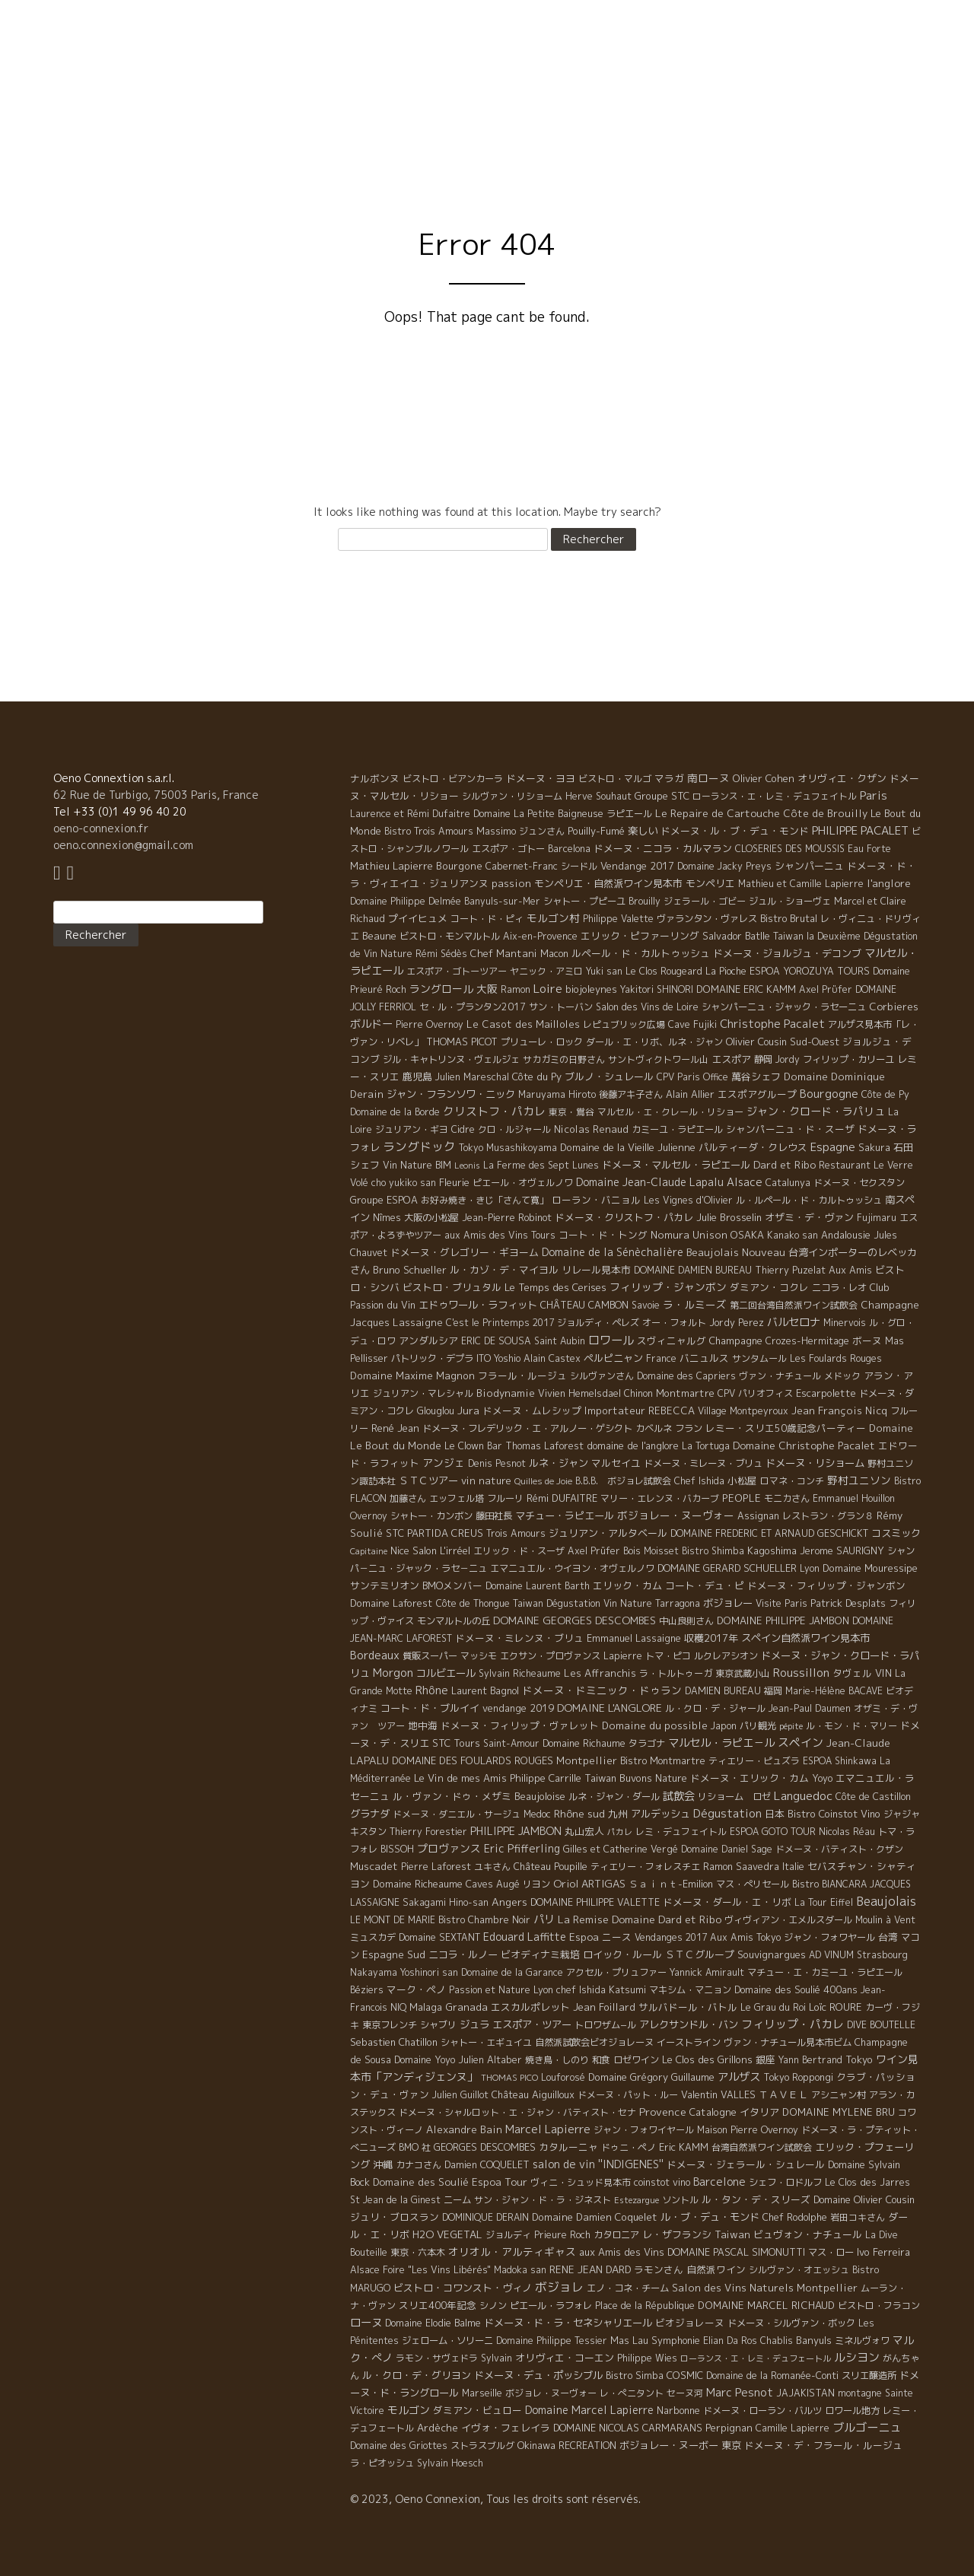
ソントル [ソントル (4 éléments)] (680, 2199)
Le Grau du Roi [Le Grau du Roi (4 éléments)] (773, 2007)
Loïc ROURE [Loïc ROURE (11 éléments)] (835, 2007)
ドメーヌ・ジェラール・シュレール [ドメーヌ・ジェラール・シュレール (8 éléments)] (746, 2164)
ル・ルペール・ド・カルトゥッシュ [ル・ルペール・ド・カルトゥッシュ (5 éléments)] (809, 1200)
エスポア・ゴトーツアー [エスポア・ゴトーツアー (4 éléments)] (456, 971)
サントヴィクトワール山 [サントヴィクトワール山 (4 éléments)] (658, 1059)
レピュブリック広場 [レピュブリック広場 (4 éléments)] (624, 1024)
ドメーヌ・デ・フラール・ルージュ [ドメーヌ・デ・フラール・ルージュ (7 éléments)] (823, 2445)
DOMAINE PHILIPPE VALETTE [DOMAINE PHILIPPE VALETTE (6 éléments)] (595, 1902)
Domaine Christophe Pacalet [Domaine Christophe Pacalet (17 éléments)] (804, 1445)
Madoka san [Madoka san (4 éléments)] (520, 2269)
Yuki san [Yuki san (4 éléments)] (604, 971)
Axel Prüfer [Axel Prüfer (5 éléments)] (594, 1550)
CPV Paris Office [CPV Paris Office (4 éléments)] (692, 1076)
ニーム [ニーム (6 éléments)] (457, 2199)
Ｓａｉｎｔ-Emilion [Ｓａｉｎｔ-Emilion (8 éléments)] (671, 1884)
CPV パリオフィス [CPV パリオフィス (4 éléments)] (755, 1393)
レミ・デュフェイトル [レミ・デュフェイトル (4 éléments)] (681, 1831)
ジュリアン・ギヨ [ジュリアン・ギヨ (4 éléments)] (411, 1129)
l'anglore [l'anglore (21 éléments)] (889, 883)
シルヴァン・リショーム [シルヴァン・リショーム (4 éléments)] (512, 796)
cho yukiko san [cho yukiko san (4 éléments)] (403, 1182)
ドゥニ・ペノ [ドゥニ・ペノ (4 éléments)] (628, 2147)
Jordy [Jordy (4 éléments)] (787, 1059)
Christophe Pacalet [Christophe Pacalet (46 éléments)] (772, 1024)
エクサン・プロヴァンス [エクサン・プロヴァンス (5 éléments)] (550, 1655)
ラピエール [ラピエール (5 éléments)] (629, 813)
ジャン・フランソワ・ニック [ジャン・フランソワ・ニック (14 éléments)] (451, 1094)
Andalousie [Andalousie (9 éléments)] (846, 1235)
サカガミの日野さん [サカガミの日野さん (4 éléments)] (564, 1059)
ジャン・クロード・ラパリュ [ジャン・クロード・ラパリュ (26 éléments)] (815, 1111)
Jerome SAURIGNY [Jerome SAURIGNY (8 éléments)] (842, 1550)
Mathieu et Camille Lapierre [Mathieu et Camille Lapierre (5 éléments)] (801, 883)
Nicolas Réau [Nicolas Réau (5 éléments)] (847, 1831)
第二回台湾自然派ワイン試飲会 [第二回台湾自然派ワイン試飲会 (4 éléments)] (794, 1305)
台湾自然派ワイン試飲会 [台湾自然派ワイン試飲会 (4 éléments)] (761, 2147)
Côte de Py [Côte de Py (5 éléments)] (885, 1094)
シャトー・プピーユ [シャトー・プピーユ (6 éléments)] (584, 901)
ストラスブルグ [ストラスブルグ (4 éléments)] (482, 2445)
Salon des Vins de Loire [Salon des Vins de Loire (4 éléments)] (647, 1006)
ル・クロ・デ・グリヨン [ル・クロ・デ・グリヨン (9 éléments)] (416, 2375)
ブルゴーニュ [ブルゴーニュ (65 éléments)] (866, 2427)
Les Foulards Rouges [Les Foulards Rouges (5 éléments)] (836, 1358)
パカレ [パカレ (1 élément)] (619, 1832)
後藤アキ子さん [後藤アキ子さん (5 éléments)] (631, 1094)
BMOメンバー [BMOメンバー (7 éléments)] (452, 1585)
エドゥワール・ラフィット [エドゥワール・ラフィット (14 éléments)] (478, 1305)
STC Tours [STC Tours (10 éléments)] (456, 1743)
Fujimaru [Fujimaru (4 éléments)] (876, 1217)
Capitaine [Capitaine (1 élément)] (368, 1551)
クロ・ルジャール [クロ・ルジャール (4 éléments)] (514, 1129)
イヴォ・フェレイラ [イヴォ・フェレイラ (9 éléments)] (505, 2427)
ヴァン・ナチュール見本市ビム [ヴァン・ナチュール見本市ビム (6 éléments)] (787, 2042)
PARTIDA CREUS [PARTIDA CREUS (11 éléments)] (445, 1533)
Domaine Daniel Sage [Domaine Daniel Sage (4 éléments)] (726, 1849)
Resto (825, 128)
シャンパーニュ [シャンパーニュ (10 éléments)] (809, 866)
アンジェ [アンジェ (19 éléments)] (443, 1462)
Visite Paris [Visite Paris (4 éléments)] (781, 1603)
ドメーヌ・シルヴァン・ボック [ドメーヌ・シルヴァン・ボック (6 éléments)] (791, 2323)
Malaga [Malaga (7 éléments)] (425, 2007)
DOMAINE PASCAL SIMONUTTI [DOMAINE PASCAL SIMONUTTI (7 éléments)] (736, 2252)
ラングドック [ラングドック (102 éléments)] (419, 1146)
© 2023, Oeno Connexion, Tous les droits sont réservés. (495, 2499)
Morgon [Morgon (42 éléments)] (393, 1673)
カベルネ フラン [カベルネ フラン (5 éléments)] (668, 1428)
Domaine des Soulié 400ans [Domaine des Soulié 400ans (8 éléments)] (796, 1989)
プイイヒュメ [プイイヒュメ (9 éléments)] (417, 918)
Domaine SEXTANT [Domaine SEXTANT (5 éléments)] (439, 1937)
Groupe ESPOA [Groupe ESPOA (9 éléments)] (384, 1200)
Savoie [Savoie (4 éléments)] (646, 1305)
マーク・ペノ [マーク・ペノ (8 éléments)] (416, 1989)
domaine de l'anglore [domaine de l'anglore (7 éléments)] (633, 1445)
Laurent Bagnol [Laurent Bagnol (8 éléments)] (485, 1690)
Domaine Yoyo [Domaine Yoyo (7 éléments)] (424, 2059)
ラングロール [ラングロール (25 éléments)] (441, 988)
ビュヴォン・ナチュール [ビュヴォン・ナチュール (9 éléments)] (807, 2234)
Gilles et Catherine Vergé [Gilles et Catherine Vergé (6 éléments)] (620, 1849)
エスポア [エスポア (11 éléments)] (731, 1059)
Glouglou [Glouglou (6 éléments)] (435, 1410)
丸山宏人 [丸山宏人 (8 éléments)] (584, 1831)
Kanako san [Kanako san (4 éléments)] (792, 1235)
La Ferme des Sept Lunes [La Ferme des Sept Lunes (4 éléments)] (541, 1165)
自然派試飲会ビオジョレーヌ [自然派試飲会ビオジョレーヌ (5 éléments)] (594, 2042)
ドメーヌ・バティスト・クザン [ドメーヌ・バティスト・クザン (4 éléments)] (839, 1849)
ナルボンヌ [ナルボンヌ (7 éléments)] (374, 778)
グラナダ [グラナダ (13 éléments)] (370, 1814)
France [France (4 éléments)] (661, 1358)
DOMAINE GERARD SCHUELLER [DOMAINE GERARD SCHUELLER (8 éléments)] (727, 1568)
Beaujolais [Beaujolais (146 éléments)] (886, 1901)
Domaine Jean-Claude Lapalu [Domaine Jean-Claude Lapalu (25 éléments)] (650, 1182)
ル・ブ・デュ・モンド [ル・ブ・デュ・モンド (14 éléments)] (709, 2217)
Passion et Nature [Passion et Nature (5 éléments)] (489, 1989)
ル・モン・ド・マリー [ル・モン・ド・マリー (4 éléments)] (851, 1725)
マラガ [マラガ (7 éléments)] (669, 778)
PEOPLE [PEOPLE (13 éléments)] (741, 1498)
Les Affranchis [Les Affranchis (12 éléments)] (600, 1673)
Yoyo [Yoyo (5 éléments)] (822, 1778)
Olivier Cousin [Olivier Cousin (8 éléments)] (756, 1041)
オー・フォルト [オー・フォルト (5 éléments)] (674, 1322)
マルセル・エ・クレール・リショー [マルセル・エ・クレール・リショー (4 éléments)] (670, 1111)
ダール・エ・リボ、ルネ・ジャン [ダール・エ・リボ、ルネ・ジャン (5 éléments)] (654, 1041)
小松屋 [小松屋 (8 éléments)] (742, 1480)
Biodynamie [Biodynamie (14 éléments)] (505, 1393)
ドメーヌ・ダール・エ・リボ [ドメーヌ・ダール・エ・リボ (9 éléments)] (727, 1902)
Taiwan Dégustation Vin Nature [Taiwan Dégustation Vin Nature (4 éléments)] (582, 1603)
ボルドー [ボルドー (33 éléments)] (371, 1024)
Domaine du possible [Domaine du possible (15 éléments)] (655, 1725)
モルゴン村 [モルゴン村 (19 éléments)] (553, 918)
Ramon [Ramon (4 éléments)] (515, 989)
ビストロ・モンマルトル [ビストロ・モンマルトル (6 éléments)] (449, 936)
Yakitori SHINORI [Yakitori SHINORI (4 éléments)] (656, 989)
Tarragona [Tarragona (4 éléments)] (677, 1603)
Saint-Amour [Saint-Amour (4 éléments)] (511, 1743)
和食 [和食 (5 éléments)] (601, 2059)
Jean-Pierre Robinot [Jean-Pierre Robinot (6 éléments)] (507, 1217)
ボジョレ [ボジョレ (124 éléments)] (559, 2287)
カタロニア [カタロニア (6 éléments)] (616, 2234)
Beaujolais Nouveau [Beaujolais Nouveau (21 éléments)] (735, 1252)
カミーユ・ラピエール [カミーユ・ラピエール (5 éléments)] (677, 1129)
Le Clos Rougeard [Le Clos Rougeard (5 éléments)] (663, 971)
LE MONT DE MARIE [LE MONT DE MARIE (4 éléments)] (392, 1919)
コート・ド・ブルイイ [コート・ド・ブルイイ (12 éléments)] (429, 1708)
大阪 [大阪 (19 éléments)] (487, 988)
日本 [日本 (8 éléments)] (775, 1814)
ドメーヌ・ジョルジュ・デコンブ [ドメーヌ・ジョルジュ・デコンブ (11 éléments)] (787, 953)
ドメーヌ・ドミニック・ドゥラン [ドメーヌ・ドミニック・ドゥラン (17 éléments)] (602, 1690)
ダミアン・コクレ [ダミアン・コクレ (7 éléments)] (769, 1287)
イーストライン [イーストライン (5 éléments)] (689, 2042)
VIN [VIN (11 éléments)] (883, 1673)
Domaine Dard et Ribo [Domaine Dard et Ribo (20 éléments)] (666, 1919)
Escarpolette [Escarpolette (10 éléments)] (826, 1393)
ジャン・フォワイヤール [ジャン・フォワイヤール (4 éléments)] (644, 2129)
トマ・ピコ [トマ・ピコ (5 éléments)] (668, 1655)
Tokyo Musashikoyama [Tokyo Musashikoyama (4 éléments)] (508, 1147)
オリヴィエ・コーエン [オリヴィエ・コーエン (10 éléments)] (564, 2358)
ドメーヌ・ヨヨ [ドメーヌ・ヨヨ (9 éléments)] (540, 778)
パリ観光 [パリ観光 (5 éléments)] (758, 1725)
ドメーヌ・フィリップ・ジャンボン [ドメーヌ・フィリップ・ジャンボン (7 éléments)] (826, 1585)
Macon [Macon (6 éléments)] (554, 953)
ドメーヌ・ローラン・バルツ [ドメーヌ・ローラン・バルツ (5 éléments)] (762, 2410)
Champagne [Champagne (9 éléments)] (735, 1340)
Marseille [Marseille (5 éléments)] (482, 2393)
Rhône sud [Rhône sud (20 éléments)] (579, 1813)
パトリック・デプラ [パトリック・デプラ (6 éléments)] (432, 1358)
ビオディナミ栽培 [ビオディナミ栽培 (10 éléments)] (540, 1954)
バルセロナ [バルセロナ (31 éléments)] (793, 1322)
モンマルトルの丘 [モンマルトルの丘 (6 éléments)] (453, 1620)
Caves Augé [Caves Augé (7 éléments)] (493, 1884)
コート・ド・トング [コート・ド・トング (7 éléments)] (603, 1235)
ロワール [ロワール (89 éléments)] (611, 1339)
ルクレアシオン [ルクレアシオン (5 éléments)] (726, 1655)
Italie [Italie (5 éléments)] (793, 1866)
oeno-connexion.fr (100, 828)
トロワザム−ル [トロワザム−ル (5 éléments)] (605, 2024)
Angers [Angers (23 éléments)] (509, 1901)
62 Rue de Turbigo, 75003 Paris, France (156, 794)
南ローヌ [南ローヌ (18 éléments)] (708, 778)
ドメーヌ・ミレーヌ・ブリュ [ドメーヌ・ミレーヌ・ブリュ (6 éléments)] (703, 1463)
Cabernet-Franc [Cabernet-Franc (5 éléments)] (521, 866)
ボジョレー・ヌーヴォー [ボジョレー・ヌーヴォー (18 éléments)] (675, 1515)
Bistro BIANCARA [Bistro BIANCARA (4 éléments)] (829, 1884)
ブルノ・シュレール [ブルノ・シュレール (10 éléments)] (609, 1076)
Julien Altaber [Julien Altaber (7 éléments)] (490, 2059)
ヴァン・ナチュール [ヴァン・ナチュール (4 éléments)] (780, 1375)
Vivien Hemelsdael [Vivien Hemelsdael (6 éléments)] (579, 1393)
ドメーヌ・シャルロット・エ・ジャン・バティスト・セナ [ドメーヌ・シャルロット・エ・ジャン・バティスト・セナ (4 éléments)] (517, 2112)
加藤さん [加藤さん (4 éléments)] (408, 1498)
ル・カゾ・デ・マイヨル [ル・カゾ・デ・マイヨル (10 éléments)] (504, 1270)
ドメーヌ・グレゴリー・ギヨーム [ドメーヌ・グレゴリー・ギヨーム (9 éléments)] (464, 1252)
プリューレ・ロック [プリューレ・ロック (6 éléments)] (542, 1041)
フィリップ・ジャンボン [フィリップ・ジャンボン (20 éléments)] (668, 1287)
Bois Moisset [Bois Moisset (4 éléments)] (651, 1550)
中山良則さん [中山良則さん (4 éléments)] (686, 1620)
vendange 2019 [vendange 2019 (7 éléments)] (518, 1708)
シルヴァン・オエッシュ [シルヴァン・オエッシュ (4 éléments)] (799, 2269)
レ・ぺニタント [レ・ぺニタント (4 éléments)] (632, 2393)
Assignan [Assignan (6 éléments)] (758, 1515)
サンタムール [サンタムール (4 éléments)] (759, 1358)
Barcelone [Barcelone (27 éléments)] (719, 2182)
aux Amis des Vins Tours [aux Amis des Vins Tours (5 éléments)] (499, 1235)
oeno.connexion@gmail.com (123, 845)
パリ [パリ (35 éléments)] (544, 1919)
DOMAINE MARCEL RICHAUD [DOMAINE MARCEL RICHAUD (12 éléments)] (766, 2305)
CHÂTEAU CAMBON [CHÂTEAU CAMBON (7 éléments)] (584, 1305)
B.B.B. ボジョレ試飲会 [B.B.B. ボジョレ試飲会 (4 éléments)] (623, 1480)
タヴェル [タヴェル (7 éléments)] (852, 1673)
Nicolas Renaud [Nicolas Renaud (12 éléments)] (591, 1129)
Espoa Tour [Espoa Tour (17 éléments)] (499, 2181)
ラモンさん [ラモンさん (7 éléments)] (658, 2269)
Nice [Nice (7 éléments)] (399, 1550)
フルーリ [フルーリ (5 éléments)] (505, 1498)
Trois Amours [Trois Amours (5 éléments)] (516, 1533)
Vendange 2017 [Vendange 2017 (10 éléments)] (637, 866)
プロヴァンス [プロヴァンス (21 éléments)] (449, 1848)
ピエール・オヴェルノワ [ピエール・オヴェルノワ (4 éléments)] (523, 1182)
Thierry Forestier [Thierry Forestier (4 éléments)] (428, 1831)
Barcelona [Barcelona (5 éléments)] (569, 848)
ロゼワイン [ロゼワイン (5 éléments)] (636, 2059)
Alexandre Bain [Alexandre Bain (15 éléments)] (464, 2129)
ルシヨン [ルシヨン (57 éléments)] (857, 2357)
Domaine (626, 128)
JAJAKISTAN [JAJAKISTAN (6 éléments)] (805, 2393)
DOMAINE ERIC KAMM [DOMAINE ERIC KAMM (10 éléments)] (746, 989)
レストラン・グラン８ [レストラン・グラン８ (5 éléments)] (828, 1515)
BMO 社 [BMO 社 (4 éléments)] (415, 2147)
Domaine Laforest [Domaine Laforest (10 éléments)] (391, 1603)
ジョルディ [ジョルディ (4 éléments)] (508, 2234)
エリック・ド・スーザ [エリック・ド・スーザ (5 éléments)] (519, 1550)
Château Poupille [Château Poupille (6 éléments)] (550, 1866)
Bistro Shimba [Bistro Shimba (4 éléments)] (713, 1550)
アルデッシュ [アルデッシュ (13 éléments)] (660, 1814)
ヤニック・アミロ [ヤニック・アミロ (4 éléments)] (546, 971)
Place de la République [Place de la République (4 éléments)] (645, 2305)
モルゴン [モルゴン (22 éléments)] (408, 2410)
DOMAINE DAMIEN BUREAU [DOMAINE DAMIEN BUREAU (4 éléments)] (693, 1270)
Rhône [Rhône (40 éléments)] (431, 1690)
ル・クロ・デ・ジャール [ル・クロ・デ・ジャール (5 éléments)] (715, 1708)
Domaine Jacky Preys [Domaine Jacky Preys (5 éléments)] (724, 866)
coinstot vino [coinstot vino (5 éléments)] (662, 2182)
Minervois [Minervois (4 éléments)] (844, 1322)
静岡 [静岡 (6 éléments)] (763, 1059)
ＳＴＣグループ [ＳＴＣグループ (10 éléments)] (699, 1954)
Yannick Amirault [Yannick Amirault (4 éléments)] (707, 1972)
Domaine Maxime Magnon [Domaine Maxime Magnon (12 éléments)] (412, 1375)
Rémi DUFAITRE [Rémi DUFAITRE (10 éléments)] (562, 1498)
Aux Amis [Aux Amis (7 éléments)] (850, 1270)
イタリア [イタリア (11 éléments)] (759, 2112)
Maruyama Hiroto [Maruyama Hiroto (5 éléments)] (557, 1094)
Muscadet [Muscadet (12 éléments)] (374, 1866)
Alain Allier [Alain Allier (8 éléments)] (690, 1094)
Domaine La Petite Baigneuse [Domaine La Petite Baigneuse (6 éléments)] (538, 813)
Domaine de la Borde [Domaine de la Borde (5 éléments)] (395, 1111)
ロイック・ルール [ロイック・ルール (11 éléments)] (622, 1954)
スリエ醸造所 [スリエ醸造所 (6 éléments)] (869, 2375)
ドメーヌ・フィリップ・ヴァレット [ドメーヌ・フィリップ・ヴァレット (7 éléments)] (520, 1725)
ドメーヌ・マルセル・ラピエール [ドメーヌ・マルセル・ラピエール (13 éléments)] (676, 1165)
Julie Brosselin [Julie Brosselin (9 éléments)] (729, 1217)
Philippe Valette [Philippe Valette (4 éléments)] (618, 918)
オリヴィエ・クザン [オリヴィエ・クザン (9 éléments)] (841, 778)
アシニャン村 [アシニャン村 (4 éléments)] (838, 2094)
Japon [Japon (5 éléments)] (724, 1725)
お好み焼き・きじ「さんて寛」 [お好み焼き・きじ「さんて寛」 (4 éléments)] (485, 1200)
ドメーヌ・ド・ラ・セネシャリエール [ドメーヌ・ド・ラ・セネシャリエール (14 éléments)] (568, 2323)
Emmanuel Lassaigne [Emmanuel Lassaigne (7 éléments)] (634, 1638)
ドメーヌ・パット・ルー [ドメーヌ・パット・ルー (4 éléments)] (628, 2094)
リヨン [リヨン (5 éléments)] (536, 1884)
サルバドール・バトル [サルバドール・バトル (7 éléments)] (687, 2007)
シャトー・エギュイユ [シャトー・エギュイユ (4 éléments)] (486, 2042)
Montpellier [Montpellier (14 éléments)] (586, 1760)
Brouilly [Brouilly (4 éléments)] (644, 901)
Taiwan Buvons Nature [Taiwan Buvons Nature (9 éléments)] (635, 1778)
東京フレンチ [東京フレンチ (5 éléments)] (389, 2024)
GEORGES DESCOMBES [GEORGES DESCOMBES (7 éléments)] (485, 2147)
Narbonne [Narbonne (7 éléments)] (678, 2410)
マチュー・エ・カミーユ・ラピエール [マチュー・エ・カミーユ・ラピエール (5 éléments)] (824, 1972)
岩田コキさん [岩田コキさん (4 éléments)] (857, 2217)
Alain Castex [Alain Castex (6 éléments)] (552, 1358)
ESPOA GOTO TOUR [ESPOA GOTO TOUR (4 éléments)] (773, 1831)
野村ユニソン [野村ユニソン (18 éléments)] (859, 1480)
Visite (704, 128)
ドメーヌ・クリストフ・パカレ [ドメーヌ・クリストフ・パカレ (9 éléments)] (624, 1217)
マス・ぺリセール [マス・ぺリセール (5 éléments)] (752, 1884)
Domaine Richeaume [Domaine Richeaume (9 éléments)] (418, 1884)
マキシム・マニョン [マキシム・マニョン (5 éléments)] (690, 1989)
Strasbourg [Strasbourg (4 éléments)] (882, 1954)
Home (448, 128)
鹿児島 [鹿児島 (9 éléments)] (417, 1076)
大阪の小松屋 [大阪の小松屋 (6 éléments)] (431, 1217)
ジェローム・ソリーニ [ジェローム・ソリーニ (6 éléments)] (447, 2340)
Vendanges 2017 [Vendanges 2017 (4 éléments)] (671, 1937)
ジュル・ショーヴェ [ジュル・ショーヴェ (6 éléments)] (790, 901)
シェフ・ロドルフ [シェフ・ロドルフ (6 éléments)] (785, 2182)
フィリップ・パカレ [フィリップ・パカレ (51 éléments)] (792, 2024)
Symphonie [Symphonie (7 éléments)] (675, 2340)
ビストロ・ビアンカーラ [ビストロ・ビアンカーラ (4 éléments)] (453, 778)
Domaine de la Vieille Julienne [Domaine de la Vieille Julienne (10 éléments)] (627, 1147)
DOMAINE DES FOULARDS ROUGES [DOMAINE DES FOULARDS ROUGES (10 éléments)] (472, 1760)
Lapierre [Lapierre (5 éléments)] (622, 1655)
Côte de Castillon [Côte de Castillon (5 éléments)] (873, 1796)
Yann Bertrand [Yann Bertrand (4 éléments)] (810, 2059)
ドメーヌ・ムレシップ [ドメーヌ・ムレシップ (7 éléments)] (531, 1410)
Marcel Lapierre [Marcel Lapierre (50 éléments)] (547, 2129)
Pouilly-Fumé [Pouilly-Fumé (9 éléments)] (596, 831)
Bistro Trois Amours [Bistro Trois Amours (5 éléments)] (428, 831)
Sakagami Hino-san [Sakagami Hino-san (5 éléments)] (446, 1902)
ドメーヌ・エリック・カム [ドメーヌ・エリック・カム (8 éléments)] (749, 1778)
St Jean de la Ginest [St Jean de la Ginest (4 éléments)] (395, 2199)
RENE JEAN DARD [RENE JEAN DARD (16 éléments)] (590, 2269)
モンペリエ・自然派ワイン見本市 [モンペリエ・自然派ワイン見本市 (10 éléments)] (608, 883)
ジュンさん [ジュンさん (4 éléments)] (542, 831)
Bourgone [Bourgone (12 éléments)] (459, 866)
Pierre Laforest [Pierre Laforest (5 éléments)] (436, 1866)
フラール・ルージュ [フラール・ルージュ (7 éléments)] (522, 1375)
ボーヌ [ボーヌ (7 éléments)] (867, 1340)
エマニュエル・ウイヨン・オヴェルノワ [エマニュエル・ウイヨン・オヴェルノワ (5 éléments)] (572, 1568)
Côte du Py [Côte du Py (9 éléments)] (537, 1076)
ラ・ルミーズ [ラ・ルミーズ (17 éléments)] (695, 1304)
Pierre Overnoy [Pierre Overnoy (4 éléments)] (429, 1024)
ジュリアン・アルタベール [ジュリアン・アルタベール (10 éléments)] (608, 1533)
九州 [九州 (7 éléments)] (618, 1814)
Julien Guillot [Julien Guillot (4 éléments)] (460, 2094)
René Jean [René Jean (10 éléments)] (395, 1428)
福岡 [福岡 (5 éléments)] (773, 1690)
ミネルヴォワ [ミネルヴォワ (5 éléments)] (862, 2340)
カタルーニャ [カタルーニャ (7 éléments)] (568, 2147)
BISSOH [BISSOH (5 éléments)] (397, 1849)
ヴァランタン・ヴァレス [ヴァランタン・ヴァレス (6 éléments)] (707, 918)
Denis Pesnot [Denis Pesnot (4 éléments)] (497, 1463)
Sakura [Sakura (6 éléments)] (874, 1147)
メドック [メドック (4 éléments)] (842, 1375)
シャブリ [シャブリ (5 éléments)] (438, 2024)
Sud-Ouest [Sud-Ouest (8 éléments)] (814, 1041)
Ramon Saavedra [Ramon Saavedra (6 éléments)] (741, 1866)
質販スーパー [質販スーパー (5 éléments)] (430, 1655)
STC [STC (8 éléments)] (395, 1533)
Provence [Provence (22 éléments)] (662, 2111)
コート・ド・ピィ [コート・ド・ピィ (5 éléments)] (487, 918)
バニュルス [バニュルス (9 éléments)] (704, 1358)
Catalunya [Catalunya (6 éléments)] (788, 1182)
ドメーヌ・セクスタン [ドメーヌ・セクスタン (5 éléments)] (859, 1182)
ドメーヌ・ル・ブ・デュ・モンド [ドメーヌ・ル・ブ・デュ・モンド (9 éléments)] (734, 831)
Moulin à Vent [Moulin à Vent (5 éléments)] (885, 1919)
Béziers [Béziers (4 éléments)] (367, 1989)
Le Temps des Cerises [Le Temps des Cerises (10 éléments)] (555, 1287)
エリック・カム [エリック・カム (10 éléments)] (627, 1585)
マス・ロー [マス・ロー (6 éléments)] (831, 2252)
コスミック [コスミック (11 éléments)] (896, 1533)
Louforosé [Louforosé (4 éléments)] (563, 2077)
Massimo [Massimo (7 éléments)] (496, 831)
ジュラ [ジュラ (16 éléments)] (474, 2024)
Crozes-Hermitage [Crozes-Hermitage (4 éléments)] (807, 1340)
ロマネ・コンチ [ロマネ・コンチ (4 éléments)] (792, 1480)
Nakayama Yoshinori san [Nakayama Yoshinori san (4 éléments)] (404, 1972)
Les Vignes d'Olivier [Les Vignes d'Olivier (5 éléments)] (688, 1200)
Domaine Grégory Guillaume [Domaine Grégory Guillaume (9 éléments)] (651, 2077)
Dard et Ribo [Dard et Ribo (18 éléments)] (784, 1164)
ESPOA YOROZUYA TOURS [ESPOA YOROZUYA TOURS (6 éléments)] (810, 971)
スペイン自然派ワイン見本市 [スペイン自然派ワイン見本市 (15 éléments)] (805, 1638)
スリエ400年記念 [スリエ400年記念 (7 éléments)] (437, 2305)
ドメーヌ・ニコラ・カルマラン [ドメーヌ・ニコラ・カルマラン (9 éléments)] (663, 848)
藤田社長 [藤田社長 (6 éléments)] (494, 1515)
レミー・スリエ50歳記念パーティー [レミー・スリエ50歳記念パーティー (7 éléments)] (785, 1428)
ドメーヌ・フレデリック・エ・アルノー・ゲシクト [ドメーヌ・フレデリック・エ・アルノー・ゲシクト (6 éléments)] (527, 1428)
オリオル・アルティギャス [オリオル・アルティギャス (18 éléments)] (512, 2251)
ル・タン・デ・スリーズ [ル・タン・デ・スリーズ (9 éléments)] (756, 2199)
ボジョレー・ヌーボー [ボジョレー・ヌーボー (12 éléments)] (668, 2445)
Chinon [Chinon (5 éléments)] (638, 1393)
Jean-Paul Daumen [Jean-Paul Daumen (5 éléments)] (810, 1708)
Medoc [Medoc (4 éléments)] (537, 1814)
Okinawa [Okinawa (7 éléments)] (536, 2445)
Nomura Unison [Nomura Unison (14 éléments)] (689, 1235)
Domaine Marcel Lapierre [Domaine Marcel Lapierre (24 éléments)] (589, 2410)
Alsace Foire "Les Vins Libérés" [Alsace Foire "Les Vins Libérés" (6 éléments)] (420, 2269)
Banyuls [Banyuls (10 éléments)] (814, 2340)
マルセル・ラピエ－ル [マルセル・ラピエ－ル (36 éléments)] (721, 1743)
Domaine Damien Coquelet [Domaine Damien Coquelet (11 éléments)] (594, 2217)
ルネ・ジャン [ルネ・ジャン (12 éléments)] (558, 1463)
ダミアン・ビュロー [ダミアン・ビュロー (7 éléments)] (477, 2410)
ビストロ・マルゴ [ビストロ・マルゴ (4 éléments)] (614, 778)
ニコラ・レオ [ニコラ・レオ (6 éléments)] (839, 1287)
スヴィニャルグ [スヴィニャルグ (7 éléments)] (671, 1340)
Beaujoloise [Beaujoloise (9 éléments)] (539, 1796)
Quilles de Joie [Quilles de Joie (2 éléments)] (543, 1481)
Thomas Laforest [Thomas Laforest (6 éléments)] (544, 1445)
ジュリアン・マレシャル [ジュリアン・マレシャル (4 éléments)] (423, 1393)
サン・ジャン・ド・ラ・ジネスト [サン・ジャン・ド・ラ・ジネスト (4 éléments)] (542, 2199)
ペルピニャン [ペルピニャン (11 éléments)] (613, 1358)
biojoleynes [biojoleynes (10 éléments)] (591, 989)
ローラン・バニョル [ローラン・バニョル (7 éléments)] (596, 1200)
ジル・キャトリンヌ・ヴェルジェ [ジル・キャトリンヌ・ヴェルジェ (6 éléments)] (451, 1059)
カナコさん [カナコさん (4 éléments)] (418, 2164)
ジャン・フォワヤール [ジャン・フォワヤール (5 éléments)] (829, 1937)
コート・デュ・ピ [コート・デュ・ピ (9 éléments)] (704, 1585)
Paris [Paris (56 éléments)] (873, 795)
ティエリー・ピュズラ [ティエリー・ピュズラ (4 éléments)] (754, 1760)
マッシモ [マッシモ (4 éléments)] (478, 1655)
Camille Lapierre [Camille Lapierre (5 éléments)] (792, 2428)
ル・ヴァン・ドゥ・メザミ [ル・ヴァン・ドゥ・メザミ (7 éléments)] (452, 1796)
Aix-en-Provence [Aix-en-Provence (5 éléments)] (540, 936)
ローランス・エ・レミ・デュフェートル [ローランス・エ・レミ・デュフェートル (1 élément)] (755, 2358)
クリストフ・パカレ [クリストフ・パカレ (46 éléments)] (494, 1111)
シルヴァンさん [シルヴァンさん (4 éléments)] (602, 1375)
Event (764, 128)
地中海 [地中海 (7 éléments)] (423, 1725)
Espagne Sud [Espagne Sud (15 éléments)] (393, 1954)
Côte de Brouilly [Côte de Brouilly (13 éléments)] (825, 813)
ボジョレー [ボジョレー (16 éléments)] (728, 1603)
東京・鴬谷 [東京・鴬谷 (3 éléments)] (571, 1111)
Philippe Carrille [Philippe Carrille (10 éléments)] (545, 1778)
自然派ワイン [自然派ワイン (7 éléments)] (716, 2269)
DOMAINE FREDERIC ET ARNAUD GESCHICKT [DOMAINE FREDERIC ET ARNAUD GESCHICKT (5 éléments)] (769, 1533)
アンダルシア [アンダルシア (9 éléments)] (428, 1340)
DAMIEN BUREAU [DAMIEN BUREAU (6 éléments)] (723, 1690)
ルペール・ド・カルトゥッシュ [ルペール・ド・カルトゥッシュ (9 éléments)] (640, 953)
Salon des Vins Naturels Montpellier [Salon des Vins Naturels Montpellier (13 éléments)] (765, 2288)
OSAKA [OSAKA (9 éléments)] (747, 1235)
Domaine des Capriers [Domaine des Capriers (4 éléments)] (686, 1375)
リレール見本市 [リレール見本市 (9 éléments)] (596, 1270)
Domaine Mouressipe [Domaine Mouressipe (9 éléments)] (870, 1568)
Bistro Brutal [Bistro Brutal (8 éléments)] (788, 918)
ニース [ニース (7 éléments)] (617, 1937)
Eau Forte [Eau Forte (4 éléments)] (869, 848)
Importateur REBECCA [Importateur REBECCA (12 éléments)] (639, 1410)
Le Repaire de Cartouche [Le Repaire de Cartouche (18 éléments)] (717, 813)
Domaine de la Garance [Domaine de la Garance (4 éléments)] (512, 1972)
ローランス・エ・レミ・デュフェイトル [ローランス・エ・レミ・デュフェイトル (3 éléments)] (774, 796)
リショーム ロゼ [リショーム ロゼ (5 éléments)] (734, 1796)
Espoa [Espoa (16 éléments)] (584, 1937)
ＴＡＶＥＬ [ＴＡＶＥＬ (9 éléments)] (783, 2094)
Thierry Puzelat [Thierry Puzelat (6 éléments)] (790, 1270)
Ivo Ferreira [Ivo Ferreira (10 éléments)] (883, 2252)
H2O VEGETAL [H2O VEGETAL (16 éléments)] (447, 2234)
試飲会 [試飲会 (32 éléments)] (679, 1796)
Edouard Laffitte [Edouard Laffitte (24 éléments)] (524, 1936)
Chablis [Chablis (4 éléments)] (776, 2340)
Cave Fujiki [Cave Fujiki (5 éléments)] (692, 1024)
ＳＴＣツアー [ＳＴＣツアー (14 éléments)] (428, 1480)
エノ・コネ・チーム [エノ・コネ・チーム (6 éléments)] (628, 2288)
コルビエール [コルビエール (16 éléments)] (446, 1673)
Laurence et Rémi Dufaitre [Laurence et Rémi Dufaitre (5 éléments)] (410, 813)
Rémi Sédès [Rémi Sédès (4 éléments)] (441, 953)
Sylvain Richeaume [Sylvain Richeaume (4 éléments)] (520, 1673)
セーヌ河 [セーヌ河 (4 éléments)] (685, 2393)
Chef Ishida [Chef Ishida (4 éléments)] (699, 1480)
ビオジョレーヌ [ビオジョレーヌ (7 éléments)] (689, 2323)
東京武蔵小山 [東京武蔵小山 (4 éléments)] (742, 1673)
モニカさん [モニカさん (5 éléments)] (787, 1498)
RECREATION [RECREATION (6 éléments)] (587, 2445)
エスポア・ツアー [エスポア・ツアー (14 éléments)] (531, 2024)
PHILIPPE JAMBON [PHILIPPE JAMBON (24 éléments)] (516, 1831)
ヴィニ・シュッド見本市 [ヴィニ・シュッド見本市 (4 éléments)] (580, 2182)
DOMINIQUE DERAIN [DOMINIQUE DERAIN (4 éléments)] (485, 2217)
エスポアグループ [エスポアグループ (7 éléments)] (757, 1094)
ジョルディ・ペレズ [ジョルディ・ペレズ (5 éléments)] (598, 1322)
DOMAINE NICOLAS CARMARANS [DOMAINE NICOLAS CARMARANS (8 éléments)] (627, 2427)
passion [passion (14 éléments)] (511, 883)
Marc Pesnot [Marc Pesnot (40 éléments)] (739, 2392)
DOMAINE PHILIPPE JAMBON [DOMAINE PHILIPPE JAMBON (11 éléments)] (783, 1620)
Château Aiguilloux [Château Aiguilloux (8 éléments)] (533, 2094)
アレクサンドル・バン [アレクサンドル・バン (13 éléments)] (688, 2024)
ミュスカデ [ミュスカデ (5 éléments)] (373, 1937)
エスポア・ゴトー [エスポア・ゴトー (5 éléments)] (508, 848)
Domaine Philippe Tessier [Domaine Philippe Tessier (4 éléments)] (551, 2340)
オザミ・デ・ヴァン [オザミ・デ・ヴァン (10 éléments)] (809, 1217)
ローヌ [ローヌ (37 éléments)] (366, 2322)
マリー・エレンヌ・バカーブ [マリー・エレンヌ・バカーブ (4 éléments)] (659, 1498)
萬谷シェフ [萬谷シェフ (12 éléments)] (756, 1076)
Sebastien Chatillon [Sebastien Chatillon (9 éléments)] (394, 2042)
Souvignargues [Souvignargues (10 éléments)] (771, 1954)
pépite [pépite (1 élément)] (791, 1726)
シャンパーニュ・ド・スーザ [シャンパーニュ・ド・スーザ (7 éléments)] (790, 1129)
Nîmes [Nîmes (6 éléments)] (387, 1217)
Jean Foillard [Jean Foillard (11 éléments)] (604, 2007)
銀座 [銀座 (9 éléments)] (765, 2059)
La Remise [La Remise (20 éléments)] (583, 1919)
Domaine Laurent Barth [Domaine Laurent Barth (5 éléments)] (537, 1585)
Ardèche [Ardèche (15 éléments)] (437, 2427)
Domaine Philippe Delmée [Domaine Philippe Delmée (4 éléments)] (405, 901)
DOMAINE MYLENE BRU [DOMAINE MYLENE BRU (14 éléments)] (838, 2112)
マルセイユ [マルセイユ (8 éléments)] (616, 1463)
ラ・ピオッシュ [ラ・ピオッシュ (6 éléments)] (382, 2463)
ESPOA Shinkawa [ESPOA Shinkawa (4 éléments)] (840, 1760)
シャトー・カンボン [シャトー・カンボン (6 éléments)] (431, 1515)
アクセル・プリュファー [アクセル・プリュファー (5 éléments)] (616, 1972)
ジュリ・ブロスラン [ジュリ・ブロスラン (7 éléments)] (394, 2217)
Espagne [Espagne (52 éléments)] (832, 1147)
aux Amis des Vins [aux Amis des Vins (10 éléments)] (621, 2252)
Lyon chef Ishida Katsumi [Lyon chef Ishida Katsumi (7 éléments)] (589, 1989)
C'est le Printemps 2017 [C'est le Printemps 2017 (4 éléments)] (500, 1322)
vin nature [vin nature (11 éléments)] (486, 1480)
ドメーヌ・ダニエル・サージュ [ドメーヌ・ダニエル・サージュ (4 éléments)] (456, 1814)
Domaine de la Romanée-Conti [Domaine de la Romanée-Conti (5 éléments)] (772, 2375)
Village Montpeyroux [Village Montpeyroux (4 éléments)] (743, 1410)
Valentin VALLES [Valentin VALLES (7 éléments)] (718, 2094)
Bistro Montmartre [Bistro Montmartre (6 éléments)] (662, 1760)
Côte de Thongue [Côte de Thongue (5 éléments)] (473, 1603)
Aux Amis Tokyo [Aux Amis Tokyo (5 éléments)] (745, 1937)
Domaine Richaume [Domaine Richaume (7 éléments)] (584, 1743)
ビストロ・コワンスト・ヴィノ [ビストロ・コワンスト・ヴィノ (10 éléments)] (462, 2288)
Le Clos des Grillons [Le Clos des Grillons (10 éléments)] (707, 2059)
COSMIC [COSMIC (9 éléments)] (685, 2375)
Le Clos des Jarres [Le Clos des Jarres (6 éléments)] (867, 2182)
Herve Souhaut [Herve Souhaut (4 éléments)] (598, 796)
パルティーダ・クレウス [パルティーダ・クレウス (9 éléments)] (753, 1147)
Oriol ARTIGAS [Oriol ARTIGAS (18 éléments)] (589, 1883)
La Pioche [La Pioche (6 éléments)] (725, 971)
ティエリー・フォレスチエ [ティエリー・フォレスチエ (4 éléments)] (645, 1866)
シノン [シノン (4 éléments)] (493, 2305)
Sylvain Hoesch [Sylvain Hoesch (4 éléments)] (450, 2463)
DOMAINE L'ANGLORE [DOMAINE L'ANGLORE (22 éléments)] (609, 1707)
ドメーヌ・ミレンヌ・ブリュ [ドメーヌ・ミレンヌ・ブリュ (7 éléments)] (519, 1638)
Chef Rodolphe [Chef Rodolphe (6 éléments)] (794, 2217)
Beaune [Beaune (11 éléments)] (379, 936)
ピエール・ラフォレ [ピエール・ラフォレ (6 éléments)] (551, 2305)
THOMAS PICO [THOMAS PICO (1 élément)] (509, 2078)
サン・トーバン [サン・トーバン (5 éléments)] (561, 1006)
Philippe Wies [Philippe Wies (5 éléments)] (647, 2358)
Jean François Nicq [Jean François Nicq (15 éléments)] (839, 1410)
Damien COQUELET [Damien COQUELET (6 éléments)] (487, 2164)
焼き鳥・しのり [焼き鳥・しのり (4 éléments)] (557, 2059)
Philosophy (529, 128)
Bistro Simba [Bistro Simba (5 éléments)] (635, 2375)
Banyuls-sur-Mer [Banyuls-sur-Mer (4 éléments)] (502, 901)
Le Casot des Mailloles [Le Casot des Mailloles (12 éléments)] (523, 1024)
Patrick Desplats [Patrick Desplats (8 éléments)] (848, 1603)
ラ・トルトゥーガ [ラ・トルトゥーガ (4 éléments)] (675, 1673)
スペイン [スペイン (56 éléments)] (800, 1743)
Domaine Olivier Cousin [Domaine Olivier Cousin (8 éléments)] (864, 2199)
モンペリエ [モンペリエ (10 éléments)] (710, 883)
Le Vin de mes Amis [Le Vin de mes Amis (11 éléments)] (460, 1778)
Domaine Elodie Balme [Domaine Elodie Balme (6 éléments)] (433, 2323)
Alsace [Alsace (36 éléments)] (744, 1182)
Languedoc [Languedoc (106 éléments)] (803, 1795)
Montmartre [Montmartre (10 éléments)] (685, 1393)
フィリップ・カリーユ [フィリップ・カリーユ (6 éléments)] (848, 1059)
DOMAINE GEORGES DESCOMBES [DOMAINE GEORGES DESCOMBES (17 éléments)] (574, 1620)
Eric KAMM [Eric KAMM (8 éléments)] (683, 2147)
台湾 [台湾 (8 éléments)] (888, 1937)
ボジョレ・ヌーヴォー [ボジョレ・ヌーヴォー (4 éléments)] (551, 2393)
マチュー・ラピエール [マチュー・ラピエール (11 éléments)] (564, 1515)
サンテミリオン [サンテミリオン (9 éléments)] (384, 1585)
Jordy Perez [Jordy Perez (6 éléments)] (736, 1322)
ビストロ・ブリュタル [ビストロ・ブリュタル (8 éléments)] (452, 1287)
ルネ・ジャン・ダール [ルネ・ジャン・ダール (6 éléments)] (614, 1796)
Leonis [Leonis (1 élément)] (467, 1165)
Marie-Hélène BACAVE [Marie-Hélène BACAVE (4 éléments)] (834, 1690)
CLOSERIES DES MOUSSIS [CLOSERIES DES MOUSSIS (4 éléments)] (790, 848)
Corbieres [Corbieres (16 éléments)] (893, 1006)
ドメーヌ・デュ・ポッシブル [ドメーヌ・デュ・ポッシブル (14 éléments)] (538, 2375)
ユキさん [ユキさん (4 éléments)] (492, 1866)
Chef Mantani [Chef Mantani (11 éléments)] (503, 953)
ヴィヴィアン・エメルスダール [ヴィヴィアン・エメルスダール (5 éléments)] (788, 1919)
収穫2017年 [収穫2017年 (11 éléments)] (711, 1638)
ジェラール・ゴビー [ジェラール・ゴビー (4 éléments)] (705, 901)
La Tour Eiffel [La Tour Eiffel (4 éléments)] (823, 1902)
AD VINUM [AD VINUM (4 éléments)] (831, 1954)
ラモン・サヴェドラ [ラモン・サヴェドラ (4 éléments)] (437, 2358)
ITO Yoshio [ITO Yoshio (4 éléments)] (498, 1358)
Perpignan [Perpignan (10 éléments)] (729, 2427)
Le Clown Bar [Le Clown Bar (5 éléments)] (473, 1445)
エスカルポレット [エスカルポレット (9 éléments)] (530, 2007)
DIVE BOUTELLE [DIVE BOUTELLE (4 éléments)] (881, 2024)
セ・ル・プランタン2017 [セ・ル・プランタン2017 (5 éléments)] (472, 1006)
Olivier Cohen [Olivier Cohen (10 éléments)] (763, 778)
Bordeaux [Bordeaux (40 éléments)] (374, 1655)
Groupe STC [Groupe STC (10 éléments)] (662, 796)
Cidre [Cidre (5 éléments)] (463, 1129)
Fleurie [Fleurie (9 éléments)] (454, 1182)
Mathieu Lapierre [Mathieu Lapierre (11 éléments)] (391, 866)
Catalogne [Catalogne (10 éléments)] (713, 2112)
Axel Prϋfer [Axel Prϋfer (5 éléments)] (825, 989)
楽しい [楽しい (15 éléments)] (642, 831)
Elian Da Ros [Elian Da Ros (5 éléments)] (730, 2340)
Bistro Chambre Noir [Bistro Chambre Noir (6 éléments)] (484, 1919)
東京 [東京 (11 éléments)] (731, 2445)
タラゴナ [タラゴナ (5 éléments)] (647, 1743)
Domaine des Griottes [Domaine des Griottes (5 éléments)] (398, 2445)
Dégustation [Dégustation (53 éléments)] (727, 1813)
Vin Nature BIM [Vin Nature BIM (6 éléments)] (417, 1165)
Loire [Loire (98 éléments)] (547, 988)
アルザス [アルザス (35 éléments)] (739, 2077)
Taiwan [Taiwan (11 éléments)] (732, 2234)
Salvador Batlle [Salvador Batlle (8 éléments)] (736, 936)
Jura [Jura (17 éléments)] (468, 1410)
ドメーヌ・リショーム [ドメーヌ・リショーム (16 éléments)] (815, 1463)
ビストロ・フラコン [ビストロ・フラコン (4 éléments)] (879, 2305)
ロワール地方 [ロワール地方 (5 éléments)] (852, 2410)
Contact (894, 128)
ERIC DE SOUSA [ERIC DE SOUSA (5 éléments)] (496, 1340)
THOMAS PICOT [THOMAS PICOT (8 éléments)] (462, 1041)
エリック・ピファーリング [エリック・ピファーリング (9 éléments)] (640, 936)
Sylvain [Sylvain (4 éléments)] (496, 2358)
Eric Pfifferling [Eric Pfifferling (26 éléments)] (522, 1848)
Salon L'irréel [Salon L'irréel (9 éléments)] (441, 1550)
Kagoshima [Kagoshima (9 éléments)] (772, 1550)
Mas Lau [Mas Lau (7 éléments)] (629, 2340)
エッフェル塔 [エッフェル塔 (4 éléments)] (456, 1498)
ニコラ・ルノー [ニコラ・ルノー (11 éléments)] (463, 1954)
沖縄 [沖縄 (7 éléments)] (383, 2164)
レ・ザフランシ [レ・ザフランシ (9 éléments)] (676, 2234)
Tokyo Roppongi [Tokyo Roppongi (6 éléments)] (798, 2077)
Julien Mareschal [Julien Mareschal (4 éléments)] (472, 1076)
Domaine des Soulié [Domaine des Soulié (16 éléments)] (421, 2182)
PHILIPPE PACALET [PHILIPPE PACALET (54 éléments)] (860, 830)
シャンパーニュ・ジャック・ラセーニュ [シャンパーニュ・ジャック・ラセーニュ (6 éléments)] (784, 1006)
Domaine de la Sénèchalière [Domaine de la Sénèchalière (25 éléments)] (612, 1252)
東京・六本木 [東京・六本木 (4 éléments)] (417, 2252)
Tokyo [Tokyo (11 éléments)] (859, 2059)
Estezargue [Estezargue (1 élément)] (636, 2200)
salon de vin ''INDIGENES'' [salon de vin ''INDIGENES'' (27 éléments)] (598, 2164)
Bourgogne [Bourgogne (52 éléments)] (829, 1094)
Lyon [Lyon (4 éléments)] (810, 1568)
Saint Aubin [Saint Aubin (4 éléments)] (559, 1340)
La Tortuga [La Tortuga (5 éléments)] (706, 1445)
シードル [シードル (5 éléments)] (579, 866)
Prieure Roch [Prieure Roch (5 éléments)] (562, 2234)
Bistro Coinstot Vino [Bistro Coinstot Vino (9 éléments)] (834, 1814)
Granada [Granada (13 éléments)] (466, 2007)
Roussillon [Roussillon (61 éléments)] (801, 1673)
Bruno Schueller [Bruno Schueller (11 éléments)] (410, 1270)
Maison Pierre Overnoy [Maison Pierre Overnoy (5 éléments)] (747, 2129)
